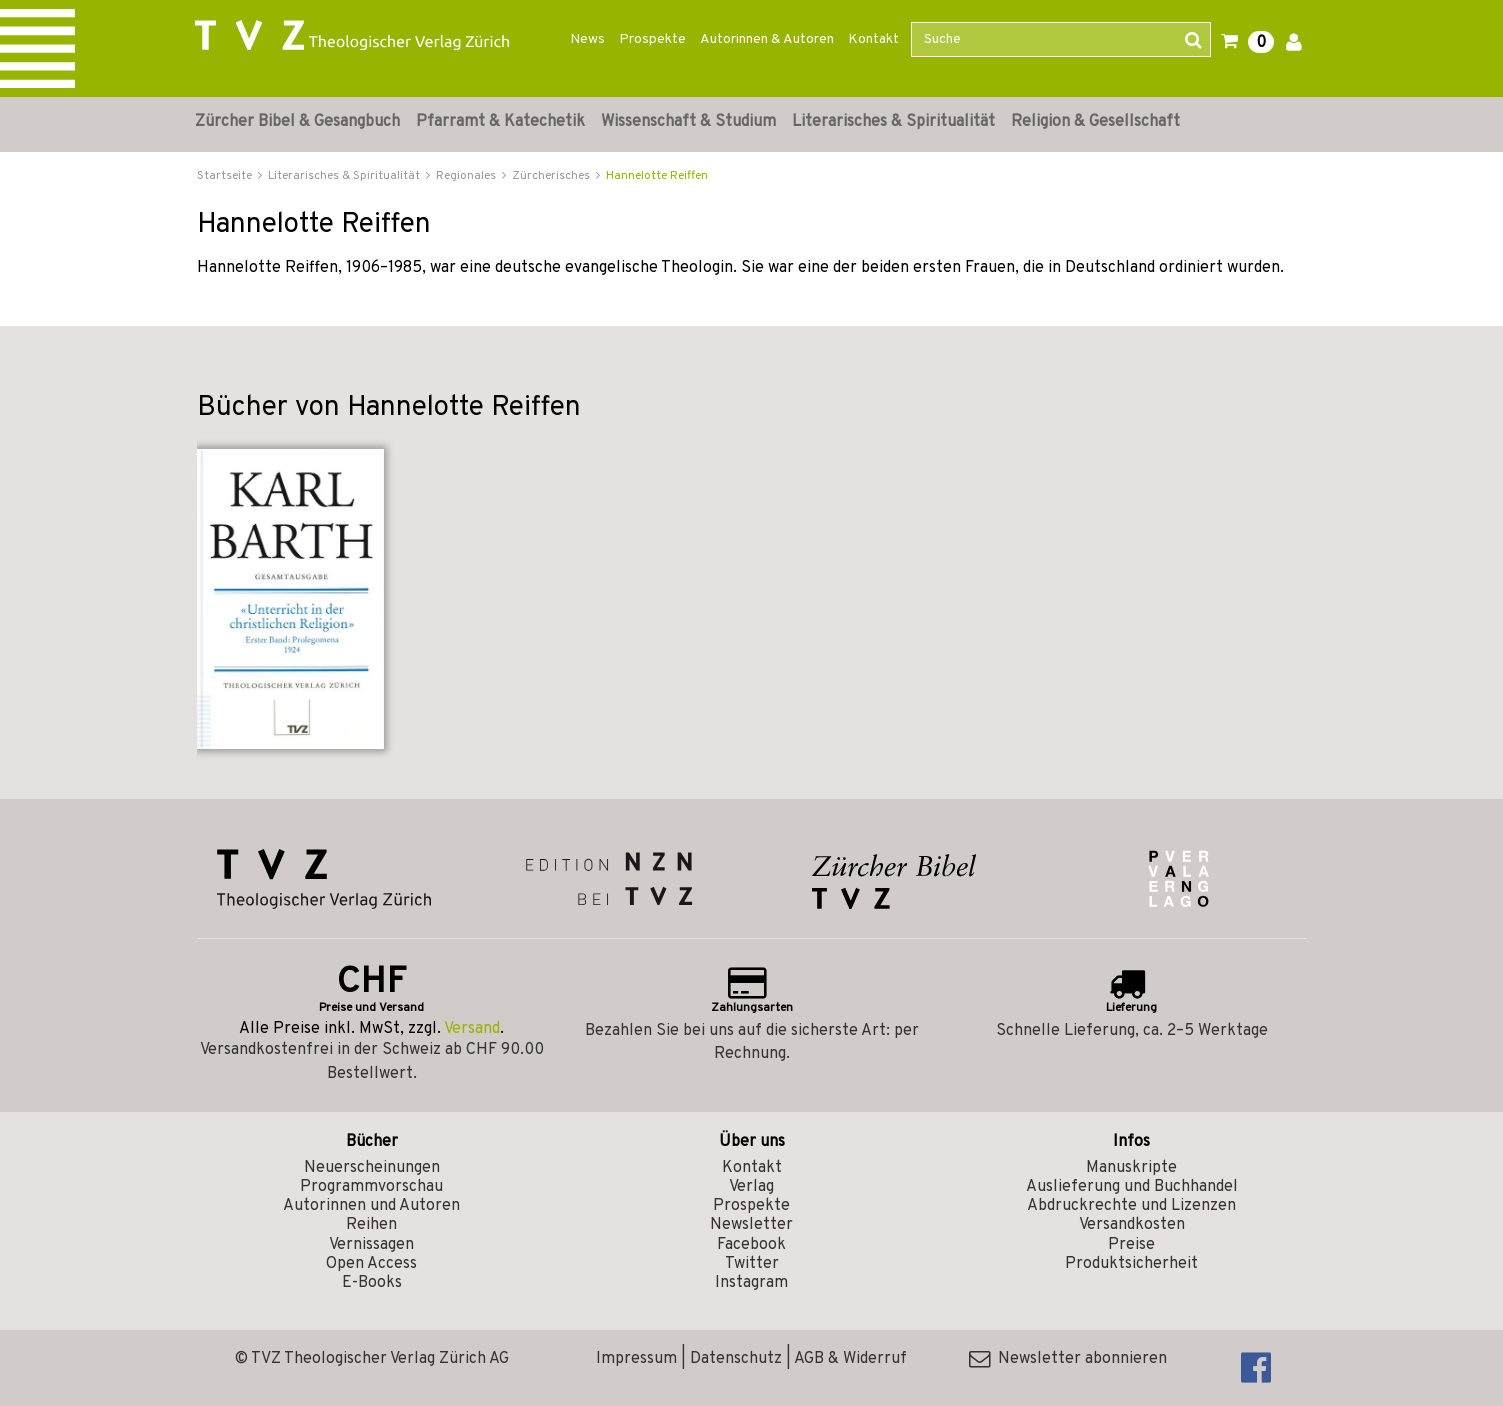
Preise (1131, 1245)
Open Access (371, 1264)
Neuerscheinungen (372, 1168)
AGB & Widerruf (850, 1359)
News (587, 39)
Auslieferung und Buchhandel (1132, 1187)
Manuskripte (1131, 1168)
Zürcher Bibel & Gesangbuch (297, 122)
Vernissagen (371, 1245)
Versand (472, 1029)
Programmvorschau (371, 1187)
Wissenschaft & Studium (688, 122)
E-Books (372, 1283)
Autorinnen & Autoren (767, 39)
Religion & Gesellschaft (1095, 122)
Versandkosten (1132, 1225)
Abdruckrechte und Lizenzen (1131, 1206)
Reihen (371, 1225)
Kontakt (873, 39)
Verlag (751, 1187)
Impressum (636, 1359)
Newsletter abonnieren (1068, 1359)
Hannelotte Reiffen (657, 176)
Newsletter (751, 1225)
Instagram (751, 1283)
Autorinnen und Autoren (371, 1206)
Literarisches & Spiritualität (893, 122)
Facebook (751, 1245)
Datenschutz (736, 1359)
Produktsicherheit (1131, 1264)
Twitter (752, 1264)
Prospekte (652, 39)
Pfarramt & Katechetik (500, 122)
